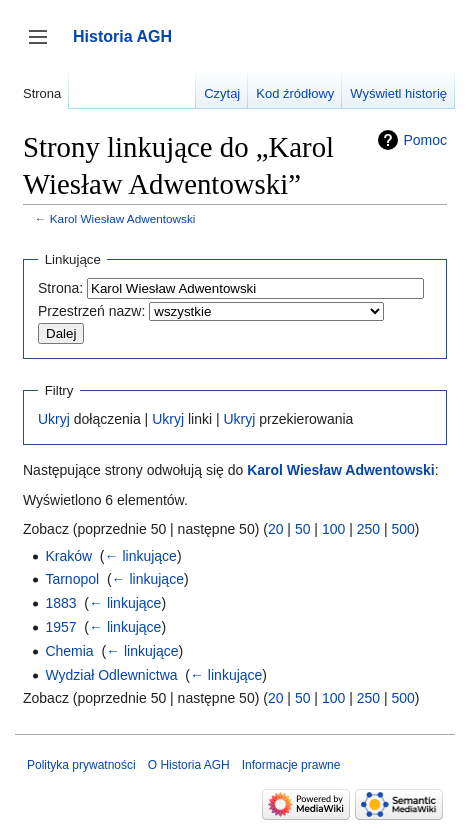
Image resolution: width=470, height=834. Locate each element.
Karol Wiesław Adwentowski (123, 218)
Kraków (68, 556)
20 (276, 529)
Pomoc (425, 140)
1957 (60, 627)
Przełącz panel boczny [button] (44, 46)
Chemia (69, 651)
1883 (60, 603)
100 (333, 529)
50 (303, 529)
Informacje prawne (291, 765)
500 (402, 529)
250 (368, 529)
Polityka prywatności (81, 765)
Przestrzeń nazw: (91, 311)
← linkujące (141, 556)
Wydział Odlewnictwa (111, 675)
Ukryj (54, 419)
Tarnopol (72, 579)
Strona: (60, 288)
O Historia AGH (189, 765)
